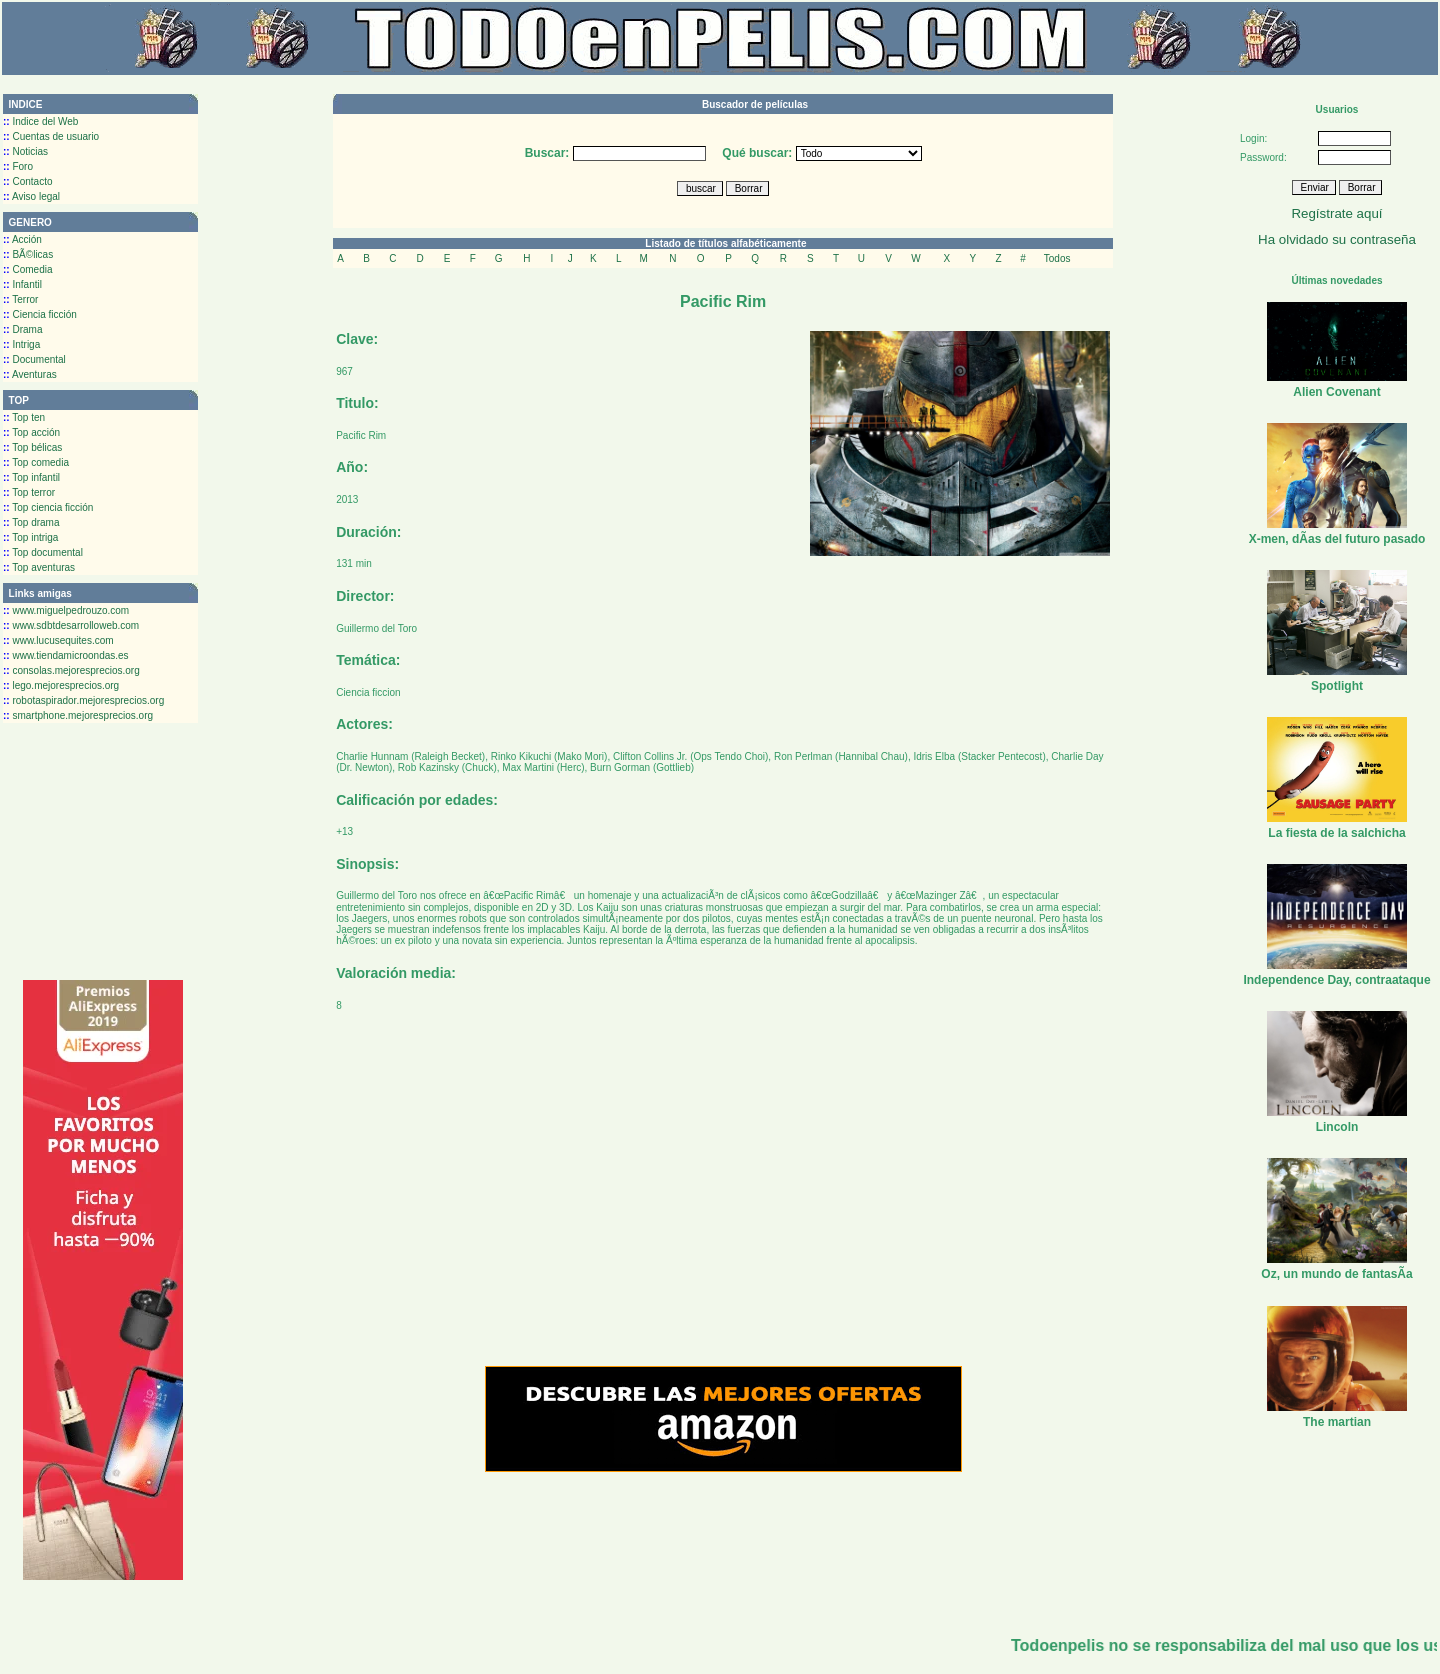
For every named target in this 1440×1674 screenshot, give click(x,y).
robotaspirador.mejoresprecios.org (83, 700)
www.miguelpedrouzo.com (66, 610)
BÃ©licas (28, 254)
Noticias (25, 151)
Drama (22, 329)
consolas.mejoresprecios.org (71, 670)
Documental (34, 359)
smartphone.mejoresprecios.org (78, 715)
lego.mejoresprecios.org (61, 685)
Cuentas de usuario (51, 136)
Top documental (43, 552)
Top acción (31, 432)
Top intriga (30, 537)
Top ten (24, 417)
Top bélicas (32, 447)
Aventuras (30, 374)
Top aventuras (39, 567)
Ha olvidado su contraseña (1337, 239)
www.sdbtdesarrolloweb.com (71, 625)
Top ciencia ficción (48, 507)
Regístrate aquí (1336, 213)
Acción (22, 239)
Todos (1057, 258)
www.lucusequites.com (58, 640)
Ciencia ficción (40, 314)
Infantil (22, 284)
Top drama (31, 522)
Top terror (29, 492)
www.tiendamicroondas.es (66, 655)
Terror (20, 299)
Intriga (21, 344)
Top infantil (31, 477)
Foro (18, 166)
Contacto (27, 181)
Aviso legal (31, 196)
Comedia (27, 269)
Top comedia (36, 462)
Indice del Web (40, 121)
